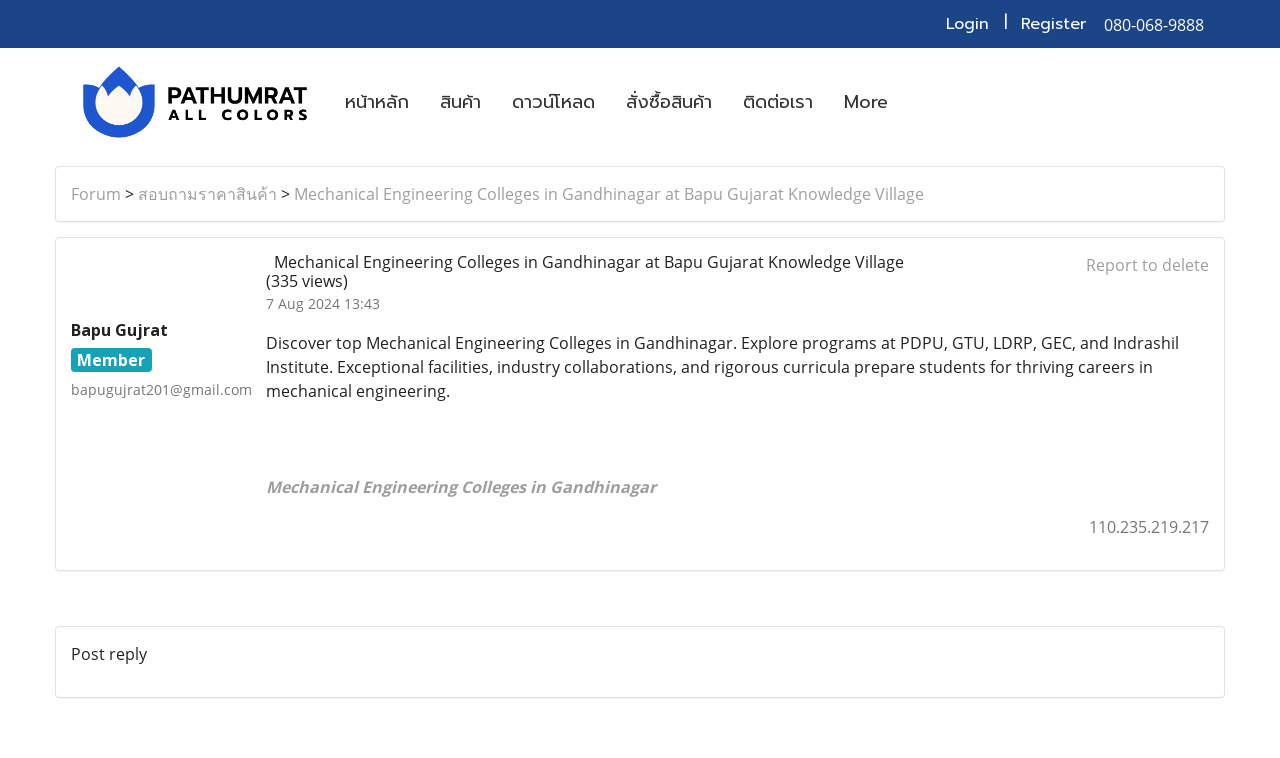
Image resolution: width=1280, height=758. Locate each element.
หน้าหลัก (377, 102)
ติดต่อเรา (778, 102)
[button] (921, 102)
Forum (96, 194)
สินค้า (460, 102)
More (866, 102)
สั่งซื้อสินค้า (669, 102)
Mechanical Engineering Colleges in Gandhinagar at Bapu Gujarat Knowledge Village (609, 194)
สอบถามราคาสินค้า (207, 194)
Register (1053, 24)
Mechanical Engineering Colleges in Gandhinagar (461, 487)
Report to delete (1147, 265)
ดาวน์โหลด (553, 102)
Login (967, 24)
